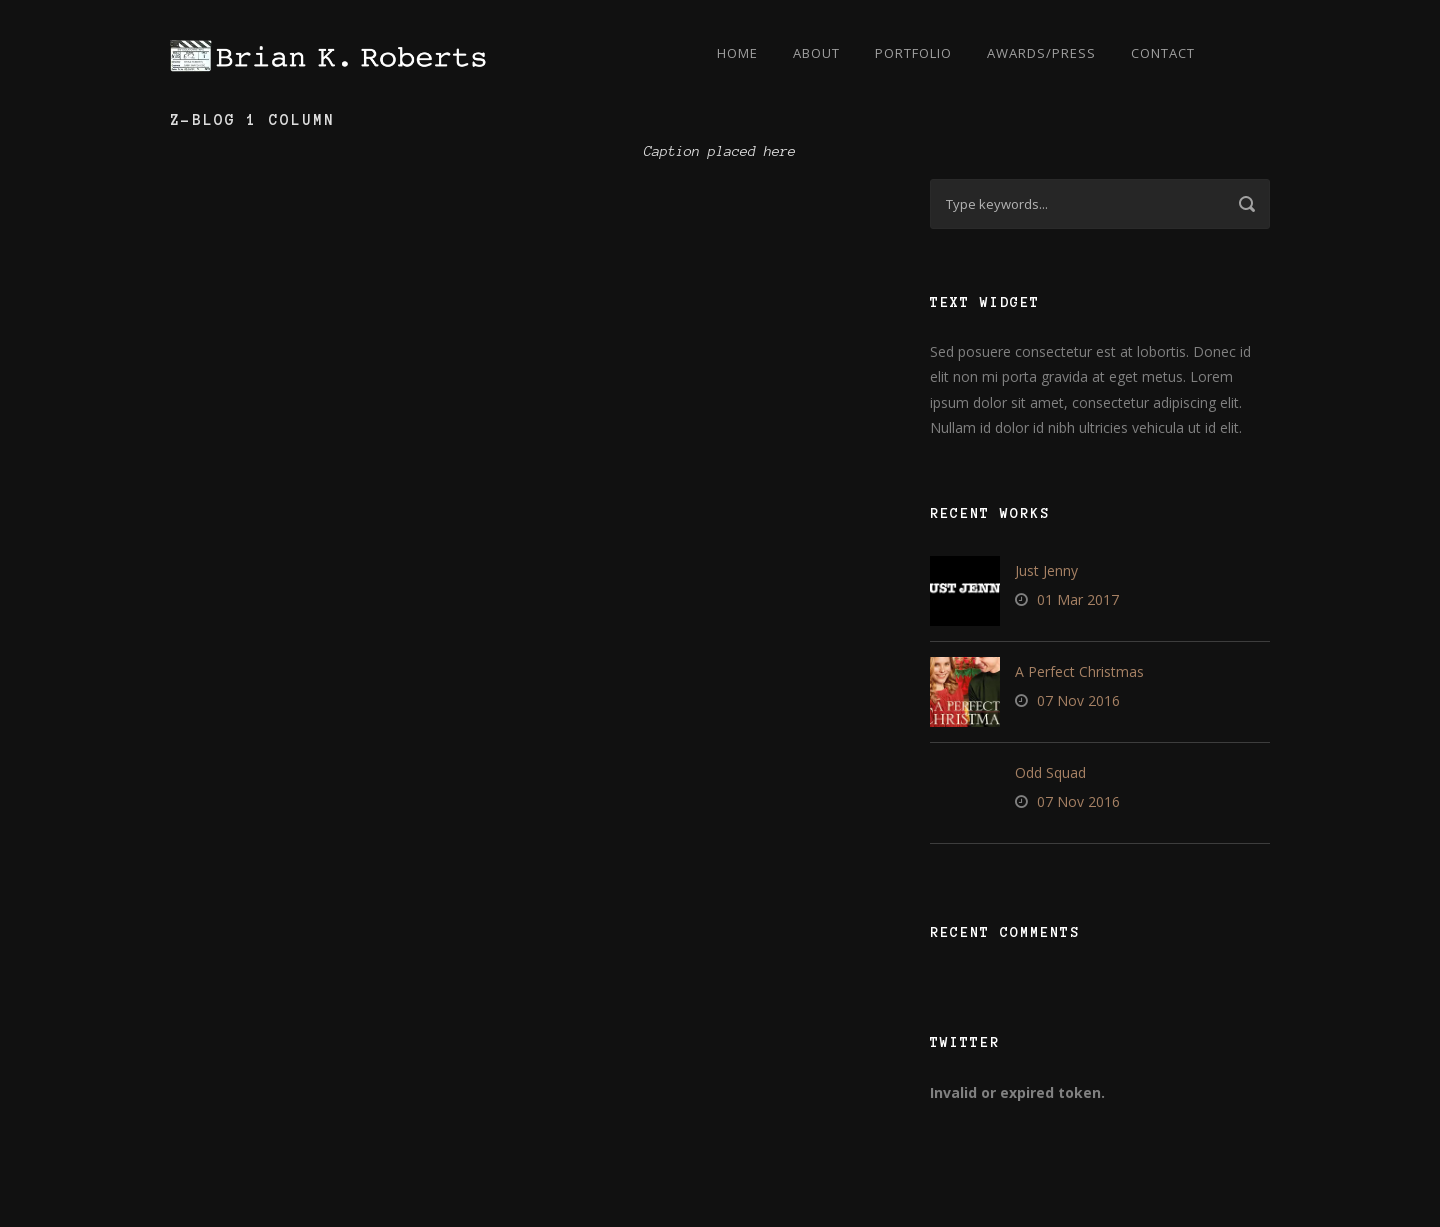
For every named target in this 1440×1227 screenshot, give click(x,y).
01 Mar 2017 (1078, 599)
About (816, 53)
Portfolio (913, 53)
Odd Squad (1050, 772)
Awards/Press (1041, 53)
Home (737, 53)
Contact (1163, 53)
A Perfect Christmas (1079, 671)
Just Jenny (1046, 570)
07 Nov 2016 (1078, 700)
